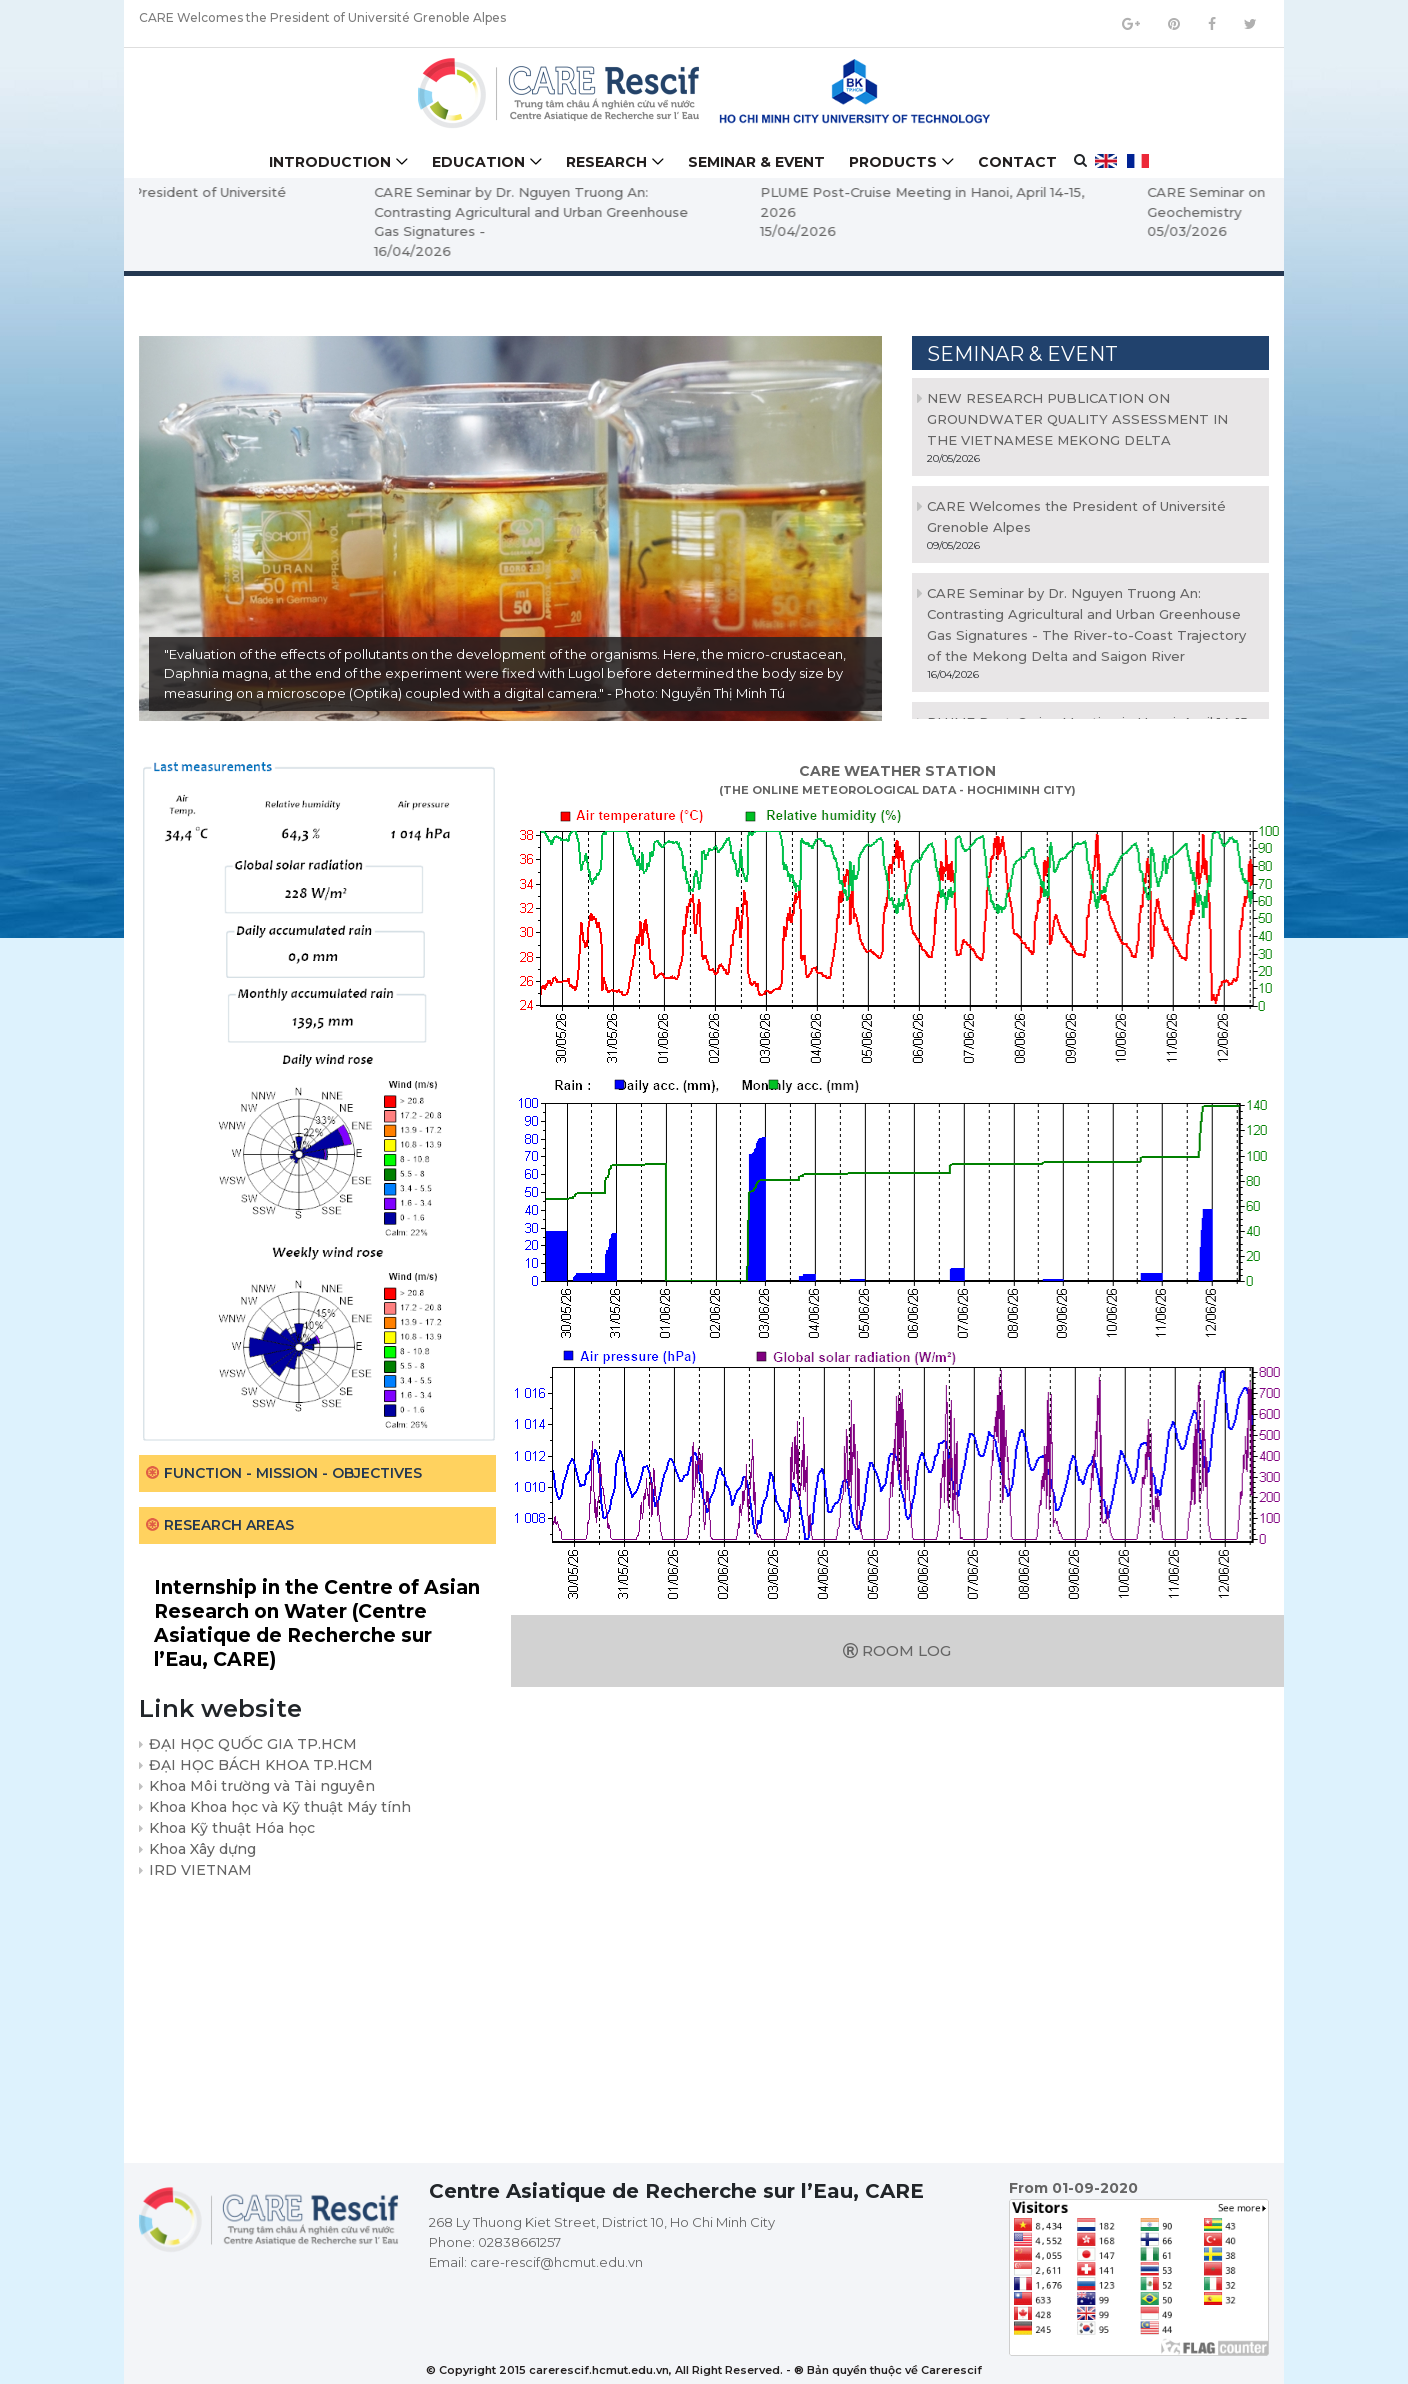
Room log (897, 1650)
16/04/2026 (584, 251)
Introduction (330, 162)
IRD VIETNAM (200, 1870)
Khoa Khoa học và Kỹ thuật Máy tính (280, 1807)
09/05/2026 (199, 231)
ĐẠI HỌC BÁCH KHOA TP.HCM (261, 1765)
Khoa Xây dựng (202, 1849)
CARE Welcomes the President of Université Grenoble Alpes (322, 23)
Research (606, 162)
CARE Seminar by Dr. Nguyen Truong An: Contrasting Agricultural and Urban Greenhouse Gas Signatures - (703, 211)
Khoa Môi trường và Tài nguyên (262, 1786)
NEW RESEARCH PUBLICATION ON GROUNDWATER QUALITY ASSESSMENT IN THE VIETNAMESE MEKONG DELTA (1077, 419)
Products (893, 162)
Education (478, 162)
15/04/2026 (970, 231)
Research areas (229, 1525)
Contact (1017, 162)
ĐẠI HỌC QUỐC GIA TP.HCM (253, 1744)
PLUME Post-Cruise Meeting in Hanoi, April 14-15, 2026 (1094, 202)
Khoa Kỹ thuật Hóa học (232, 1828)
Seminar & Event (756, 162)
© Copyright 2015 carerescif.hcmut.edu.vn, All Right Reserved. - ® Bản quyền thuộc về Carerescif (704, 2370)
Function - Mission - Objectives (293, 1473)
